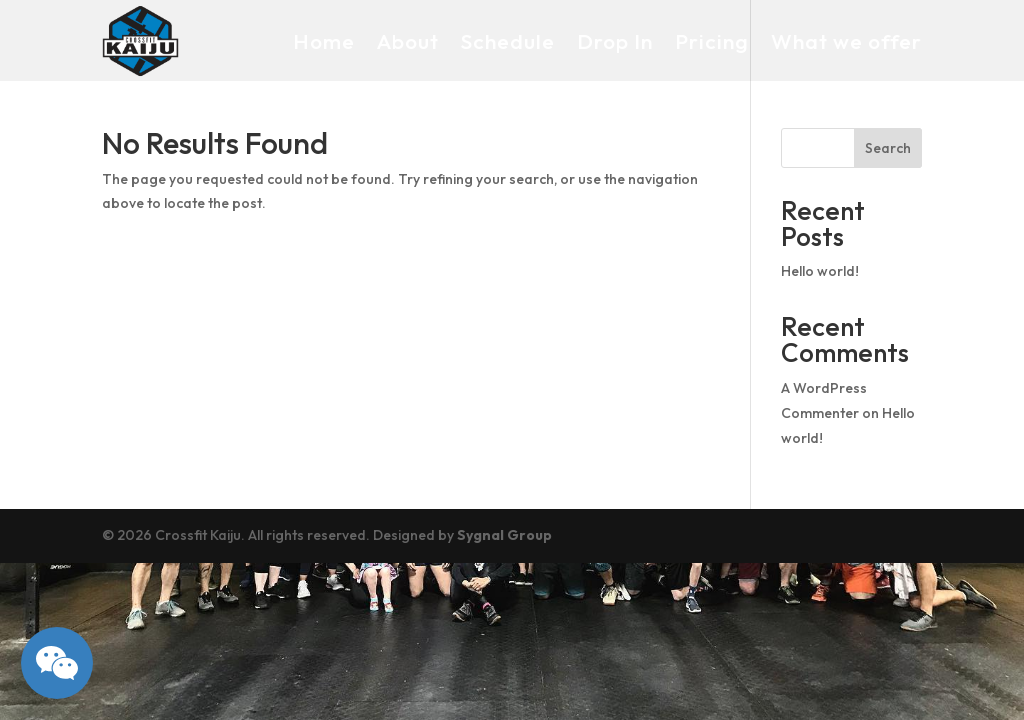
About (408, 41)
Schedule (508, 41)
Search (888, 148)
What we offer (846, 41)
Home (324, 41)
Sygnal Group (504, 535)
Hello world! (820, 271)
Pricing (712, 41)
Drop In (615, 41)
